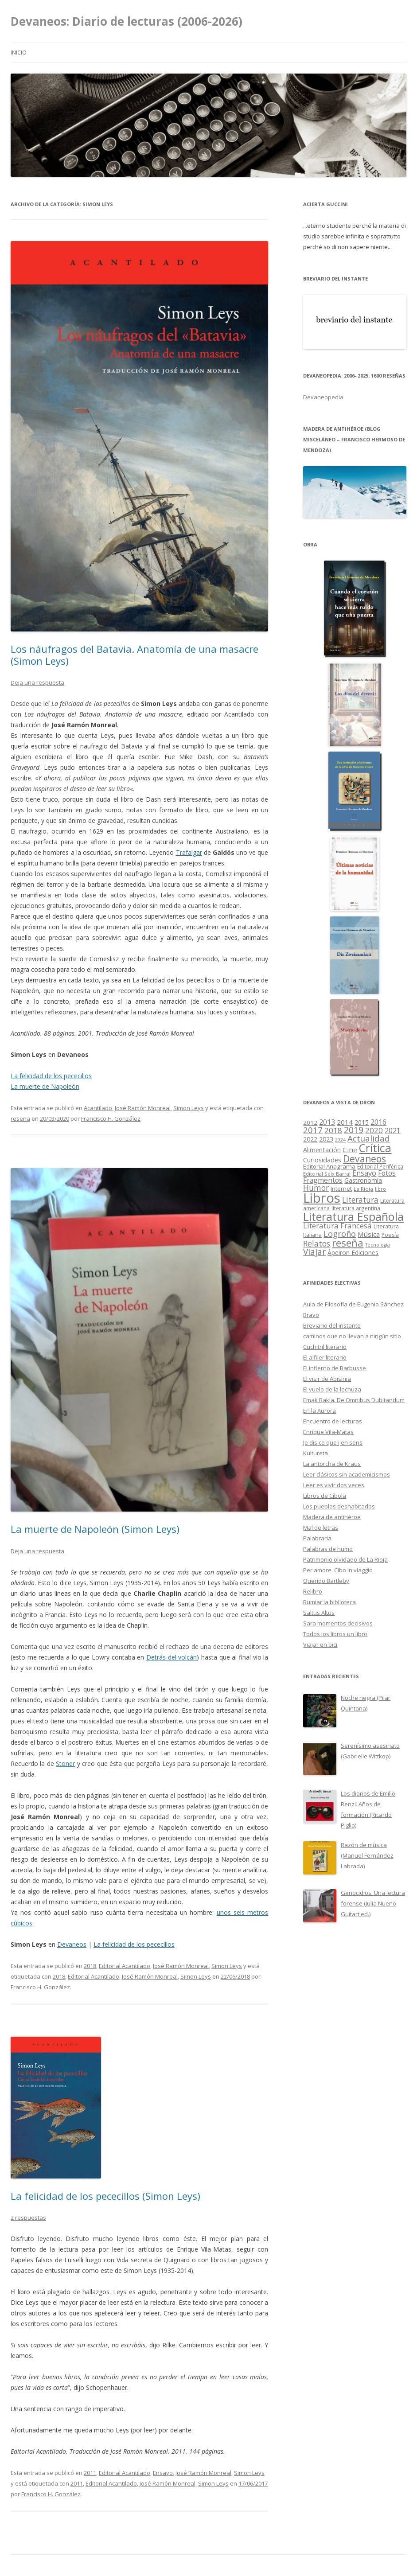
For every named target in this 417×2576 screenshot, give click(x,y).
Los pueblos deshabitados (339, 1506)
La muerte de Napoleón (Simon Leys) (95, 1528)
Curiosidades (322, 1160)
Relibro (312, 1591)
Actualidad (368, 1138)
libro (380, 1189)
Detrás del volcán (171, 1657)
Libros (321, 1198)
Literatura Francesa (337, 1225)
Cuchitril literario (325, 1347)
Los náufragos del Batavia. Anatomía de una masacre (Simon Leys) (134, 654)
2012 (310, 1122)
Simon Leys (188, 1108)
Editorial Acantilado (124, 1966)
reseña (20, 1118)
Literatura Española (353, 1216)
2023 (326, 1138)
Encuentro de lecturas (332, 1421)
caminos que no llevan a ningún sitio (352, 1336)
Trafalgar (189, 852)
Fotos (387, 1173)
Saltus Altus (319, 1613)
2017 (313, 1129)
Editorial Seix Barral (327, 1173)
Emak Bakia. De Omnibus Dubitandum (354, 1400)
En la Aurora (319, 1411)
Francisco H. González (110, 1118)
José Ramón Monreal (143, 1108)
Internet (341, 1189)
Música (369, 1234)
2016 (378, 1122)
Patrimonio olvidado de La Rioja (345, 1559)
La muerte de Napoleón (45, 1086)
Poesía (390, 1235)
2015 (362, 1122)
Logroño (339, 1233)
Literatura (360, 1200)
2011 (90, 2473)
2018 (90, 1966)
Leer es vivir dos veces (333, 1485)
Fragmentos (323, 1180)
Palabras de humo (328, 1549)
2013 (327, 1122)
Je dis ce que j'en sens (332, 1442)
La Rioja (363, 1188)
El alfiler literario (325, 1357)
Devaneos (71, 1944)
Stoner (65, 1763)
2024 (340, 1139)
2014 (345, 1122)
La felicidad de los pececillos (51, 1076)
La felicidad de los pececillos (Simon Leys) (105, 2195)
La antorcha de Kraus (332, 1464)
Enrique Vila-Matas (328, 1432)
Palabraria (317, 1538)
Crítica (375, 1148)
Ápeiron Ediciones (352, 1252)
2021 (393, 1130)
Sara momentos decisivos (338, 1623)
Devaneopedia (323, 397)
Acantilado (98, 1108)
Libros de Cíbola (324, 1496)
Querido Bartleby (326, 1581)
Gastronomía (363, 1180)
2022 (310, 1138)
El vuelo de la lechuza (332, 1389)
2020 (374, 1130)
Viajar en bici (320, 1644)
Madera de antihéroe (332, 1517)
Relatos (316, 1243)
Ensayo (163, 2473)
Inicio (19, 52)
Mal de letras (320, 1528)
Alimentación (322, 1150)
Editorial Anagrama (329, 1166)
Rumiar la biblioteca (329, 1602)
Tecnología (377, 1245)
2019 (353, 1130)
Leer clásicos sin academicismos (346, 1474)
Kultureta (315, 1453)
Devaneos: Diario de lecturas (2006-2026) (126, 21)
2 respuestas (28, 2217)
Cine (350, 1149)
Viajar (314, 1252)
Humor (316, 1188)
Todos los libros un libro (335, 1634)
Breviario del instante (332, 1325)
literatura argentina (355, 1208)
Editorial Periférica (380, 1166)
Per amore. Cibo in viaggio (338, 1570)
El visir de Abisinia (327, 1379)
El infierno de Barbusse (334, 1368)
